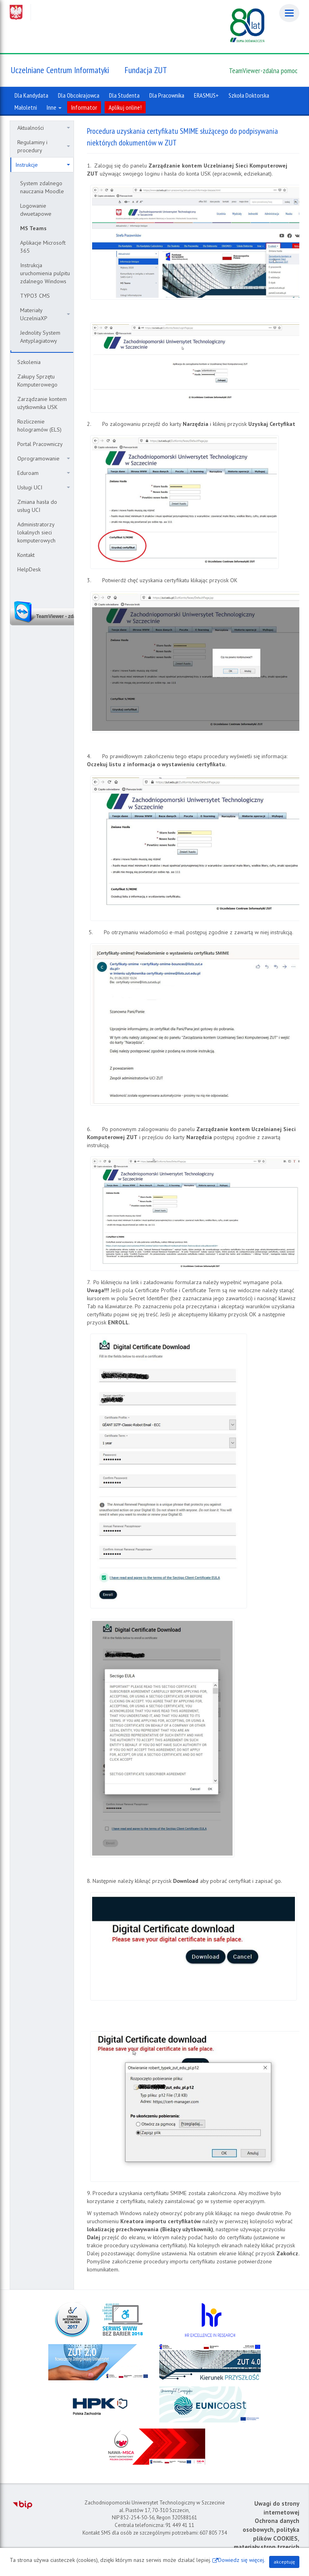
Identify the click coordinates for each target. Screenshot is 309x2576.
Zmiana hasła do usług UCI (37, 506)
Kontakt (26, 555)
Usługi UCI (43, 487)
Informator (84, 107)
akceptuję (284, 2562)
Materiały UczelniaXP (45, 314)
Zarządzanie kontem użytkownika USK (42, 403)
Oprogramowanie (43, 458)
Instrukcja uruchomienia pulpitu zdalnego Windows (45, 273)
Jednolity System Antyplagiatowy (40, 336)
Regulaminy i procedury (43, 146)
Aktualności (43, 127)
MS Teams (33, 228)
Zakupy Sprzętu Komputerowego (37, 380)
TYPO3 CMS (35, 295)
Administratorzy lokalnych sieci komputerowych (36, 532)
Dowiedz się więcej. (241, 2560)
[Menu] (289, 13)
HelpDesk (29, 569)
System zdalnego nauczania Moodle (42, 187)
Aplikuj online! (125, 107)
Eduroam (43, 473)
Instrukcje (42, 164)
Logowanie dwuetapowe (36, 209)
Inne (54, 107)
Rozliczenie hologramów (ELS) (39, 425)
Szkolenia (29, 362)
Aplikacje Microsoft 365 (43, 246)
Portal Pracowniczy (40, 444)
